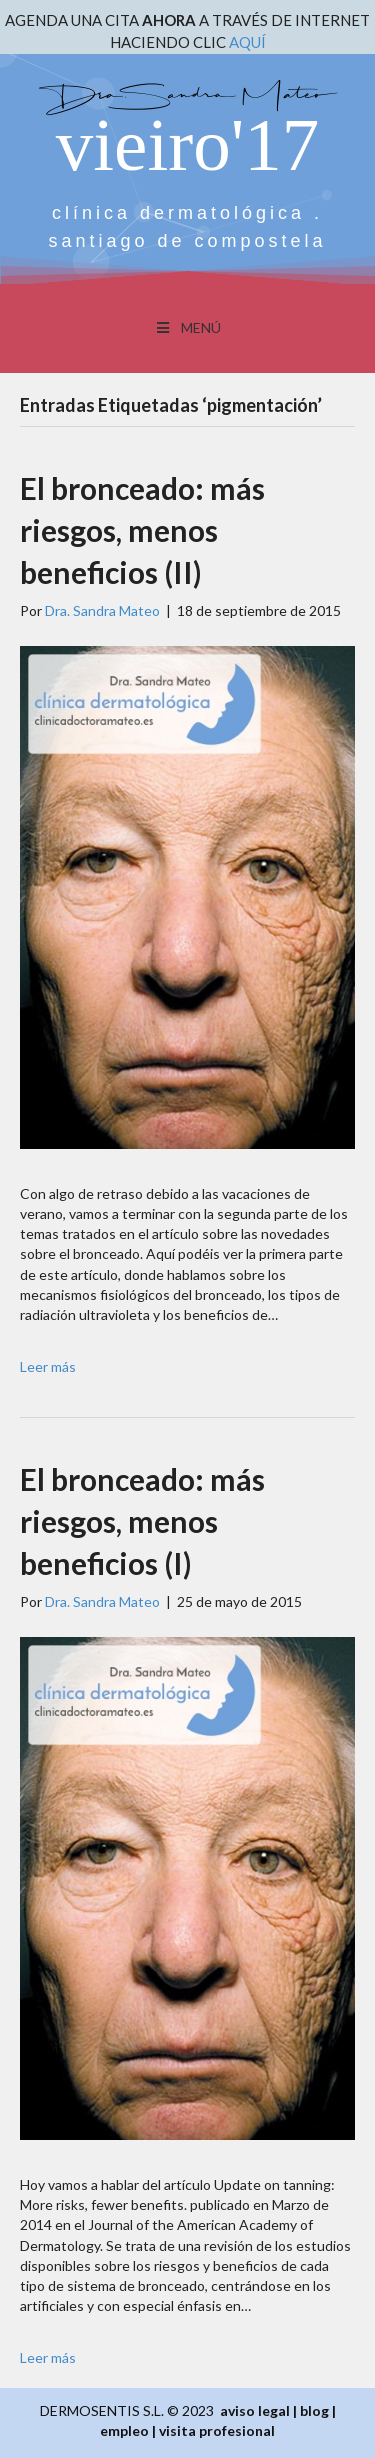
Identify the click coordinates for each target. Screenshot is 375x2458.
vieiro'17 (187, 144)
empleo (124, 2430)
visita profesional (217, 2430)
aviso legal (255, 2410)
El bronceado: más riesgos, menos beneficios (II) (142, 530)
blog (314, 2410)
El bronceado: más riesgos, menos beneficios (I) (142, 1521)
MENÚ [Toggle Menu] (187, 327)
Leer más (48, 1366)
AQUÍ (247, 42)
